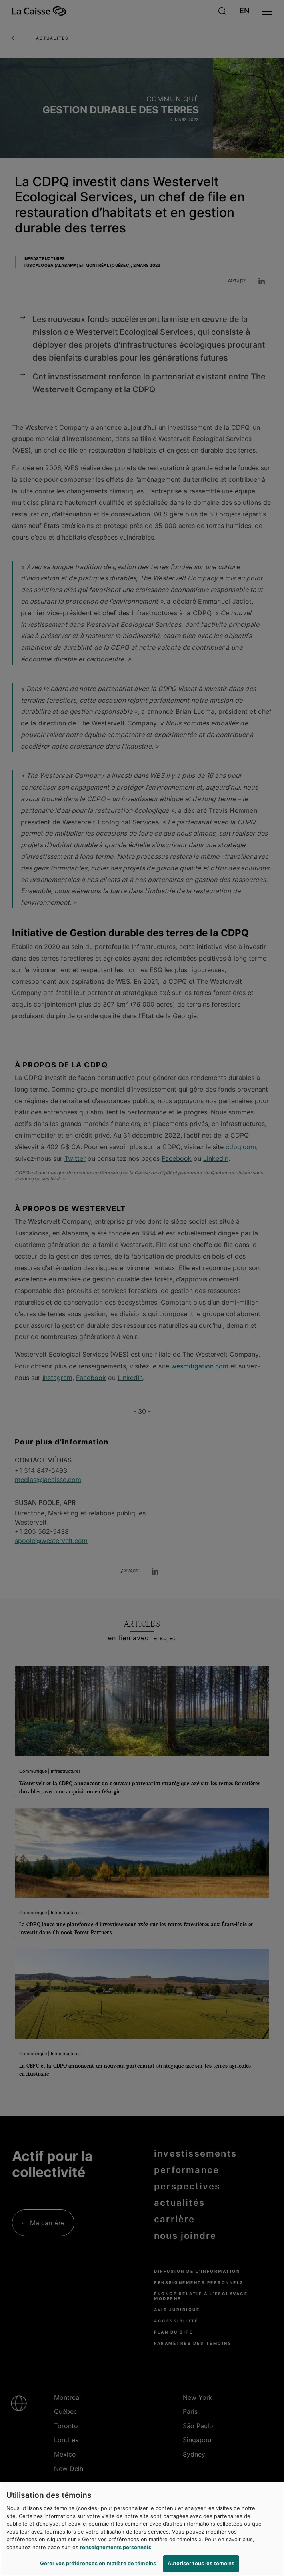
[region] (142, 2529)
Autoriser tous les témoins (201, 2563)
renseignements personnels (115, 2547)
